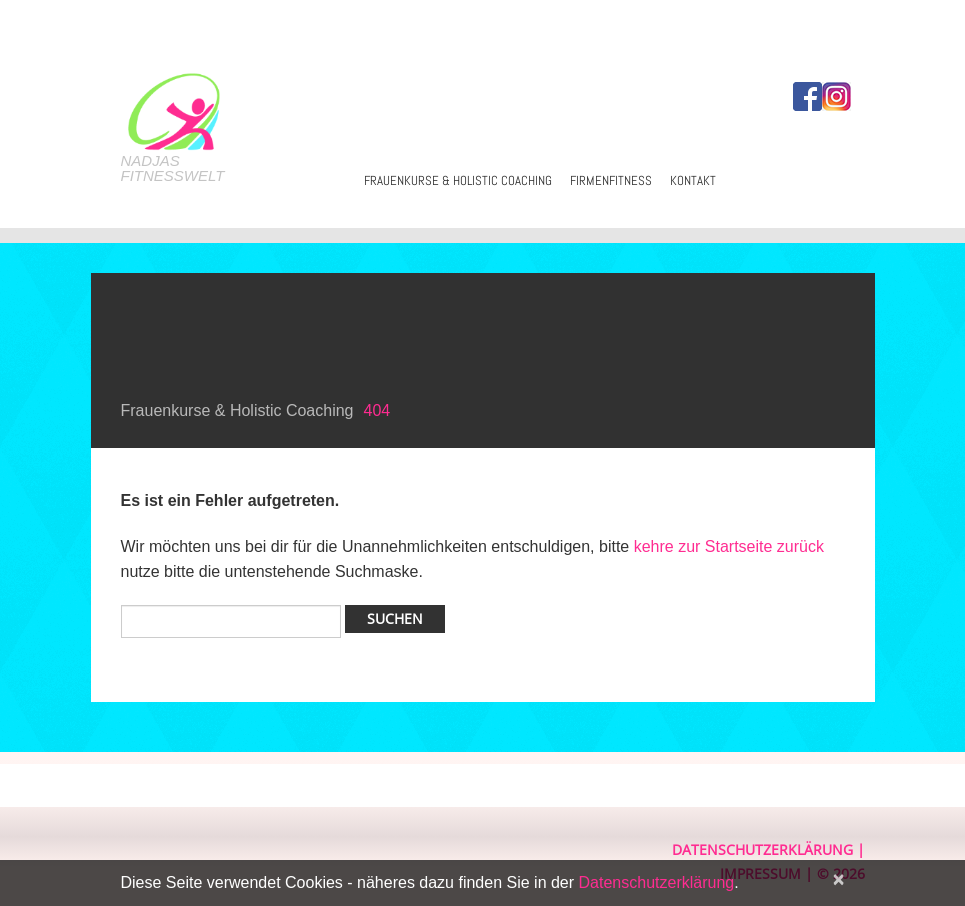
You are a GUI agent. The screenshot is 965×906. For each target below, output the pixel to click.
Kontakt (693, 180)
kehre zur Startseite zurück (729, 546)
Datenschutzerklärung (762, 849)
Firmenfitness (611, 180)
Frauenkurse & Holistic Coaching (458, 180)
